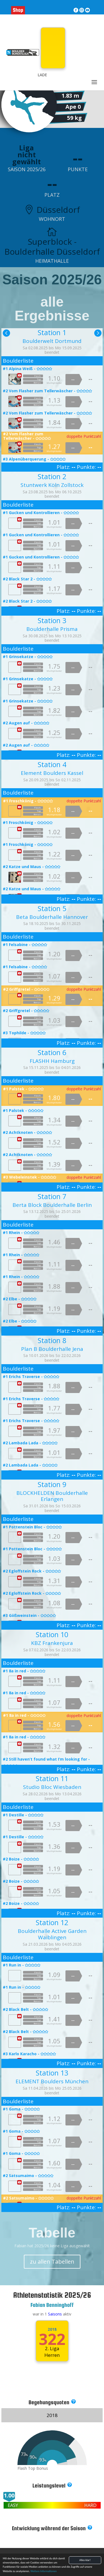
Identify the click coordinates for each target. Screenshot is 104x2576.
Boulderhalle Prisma (52, 629)
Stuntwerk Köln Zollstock (52, 485)
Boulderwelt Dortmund (52, 341)
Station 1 (52, 332)
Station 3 (52, 620)
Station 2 (52, 476)
